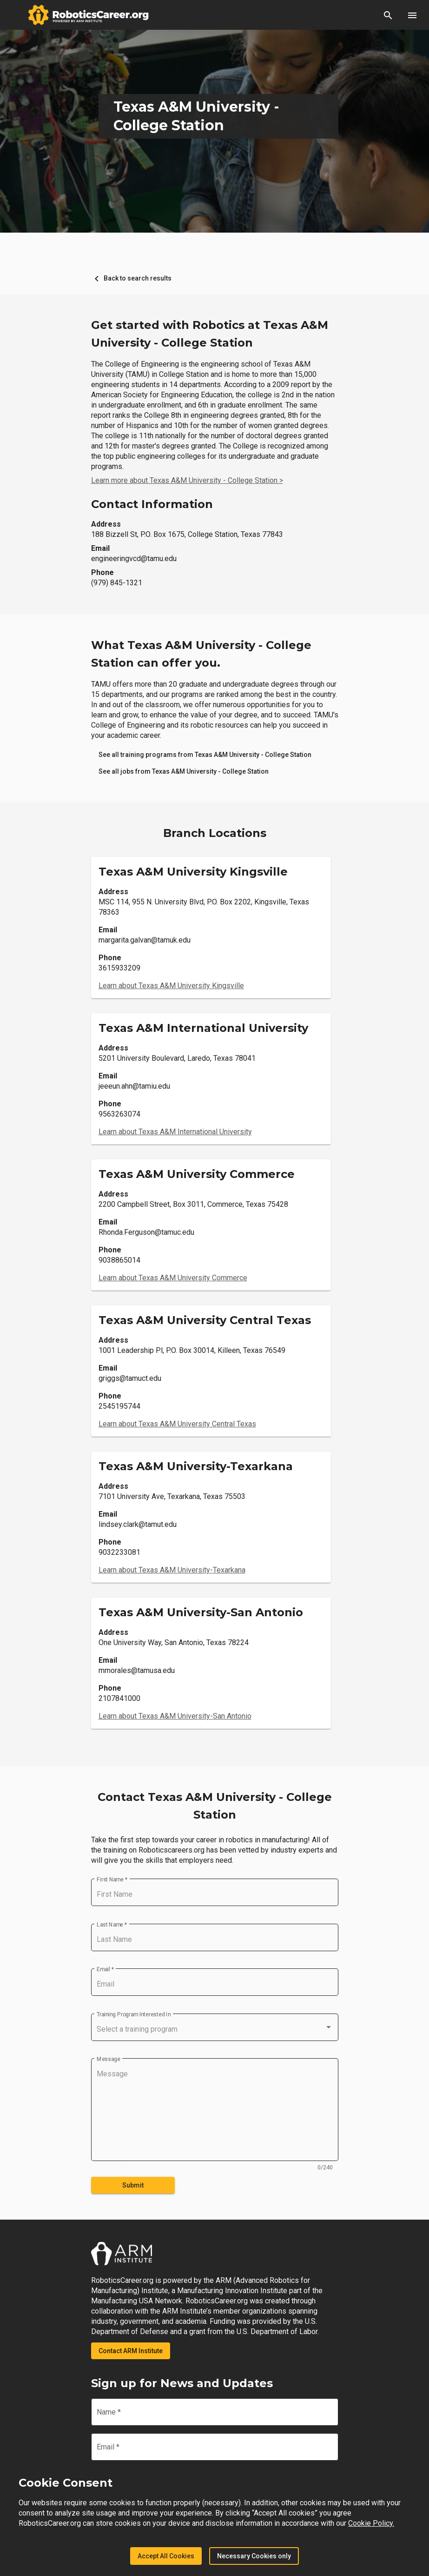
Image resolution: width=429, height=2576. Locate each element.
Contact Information (152, 504)
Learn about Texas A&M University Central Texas (177, 1423)
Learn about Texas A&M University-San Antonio (175, 1716)
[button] (388, 15)
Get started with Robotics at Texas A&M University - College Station (209, 333)
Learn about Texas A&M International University (175, 1131)
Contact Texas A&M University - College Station (215, 1805)
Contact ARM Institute (131, 2351)
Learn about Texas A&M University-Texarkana (172, 1570)
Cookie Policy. (371, 2523)
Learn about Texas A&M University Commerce (173, 1277)
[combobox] (215, 2029)
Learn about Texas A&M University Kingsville (171, 985)
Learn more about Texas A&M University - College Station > (187, 480)
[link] (205, 754)
